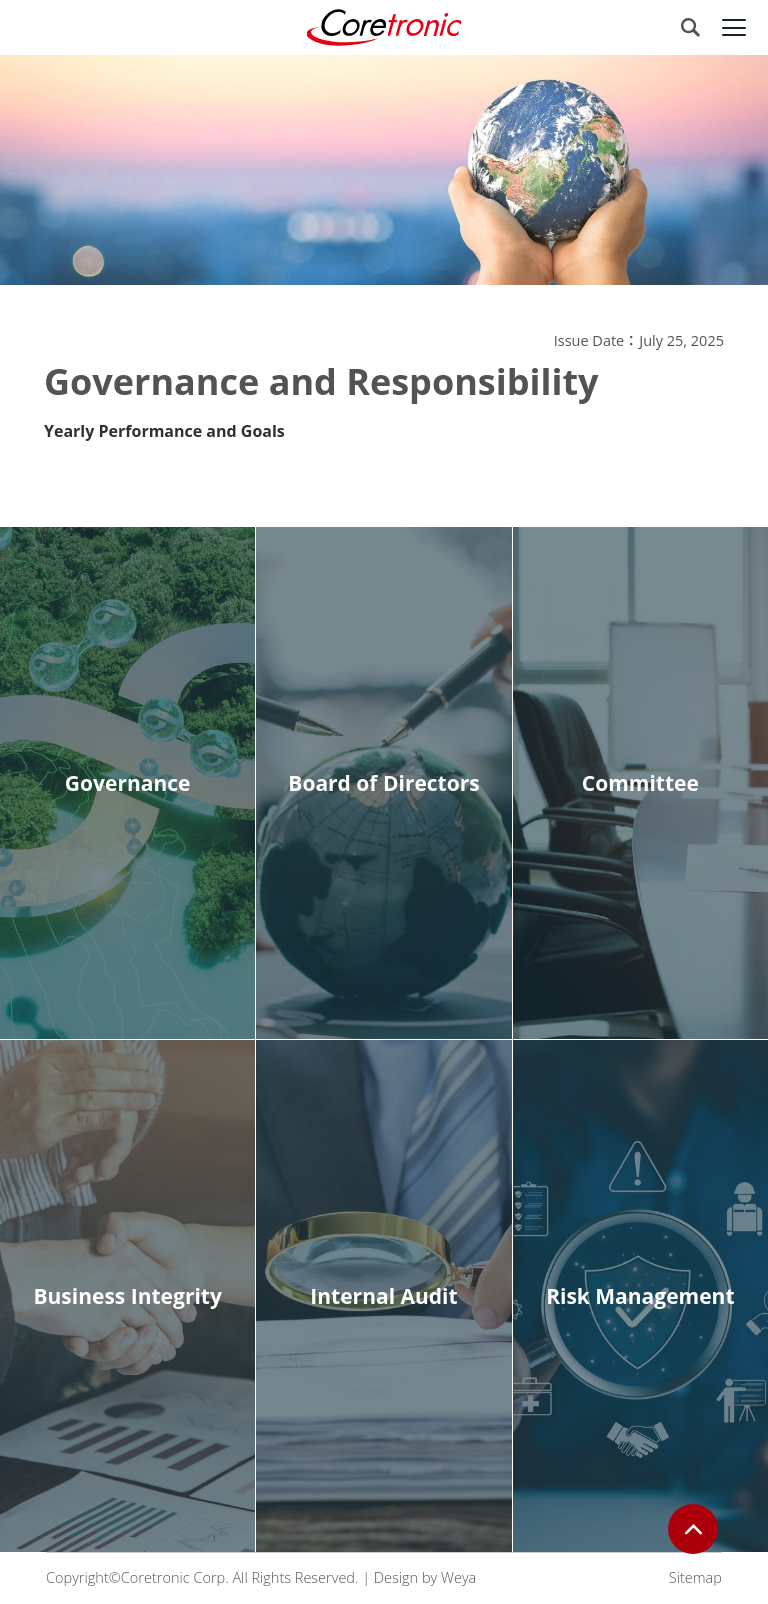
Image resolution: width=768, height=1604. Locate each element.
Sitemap (695, 1577)
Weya (458, 1577)
